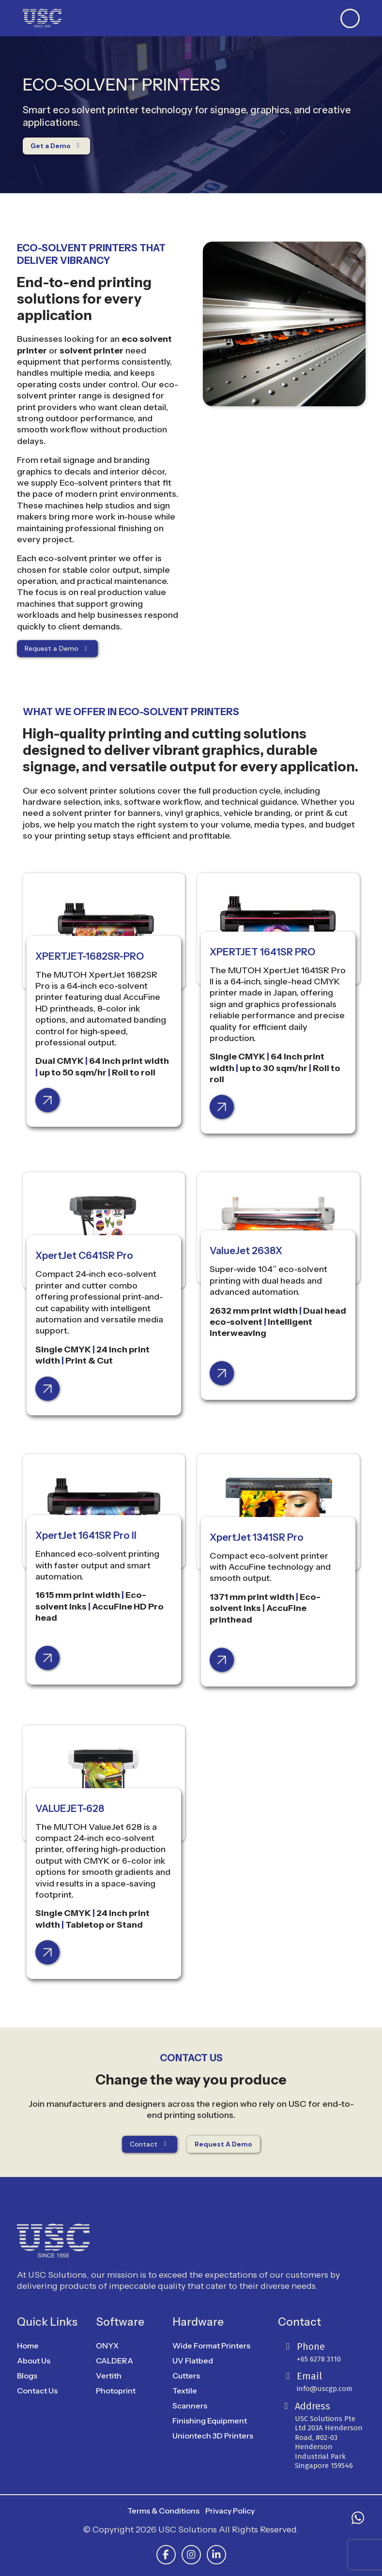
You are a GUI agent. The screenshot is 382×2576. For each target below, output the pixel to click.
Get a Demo (57, 145)
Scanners (189, 2405)
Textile (184, 2390)
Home (28, 2345)
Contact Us (37, 2390)
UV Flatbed (192, 2360)
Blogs (27, 2375)
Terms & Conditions (163, 2511)
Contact (149, 2144)
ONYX (107, 2345)
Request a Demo (58, 648)
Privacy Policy (230, 2511)
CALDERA (114, 2360)
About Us (33, 2360)
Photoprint (116, 2390)
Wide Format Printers (211, 2345)
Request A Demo (223, 2144)
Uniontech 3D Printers (212, 2435)
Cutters (186, 2375)
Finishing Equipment (209, 2420)
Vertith (109, 2375)
